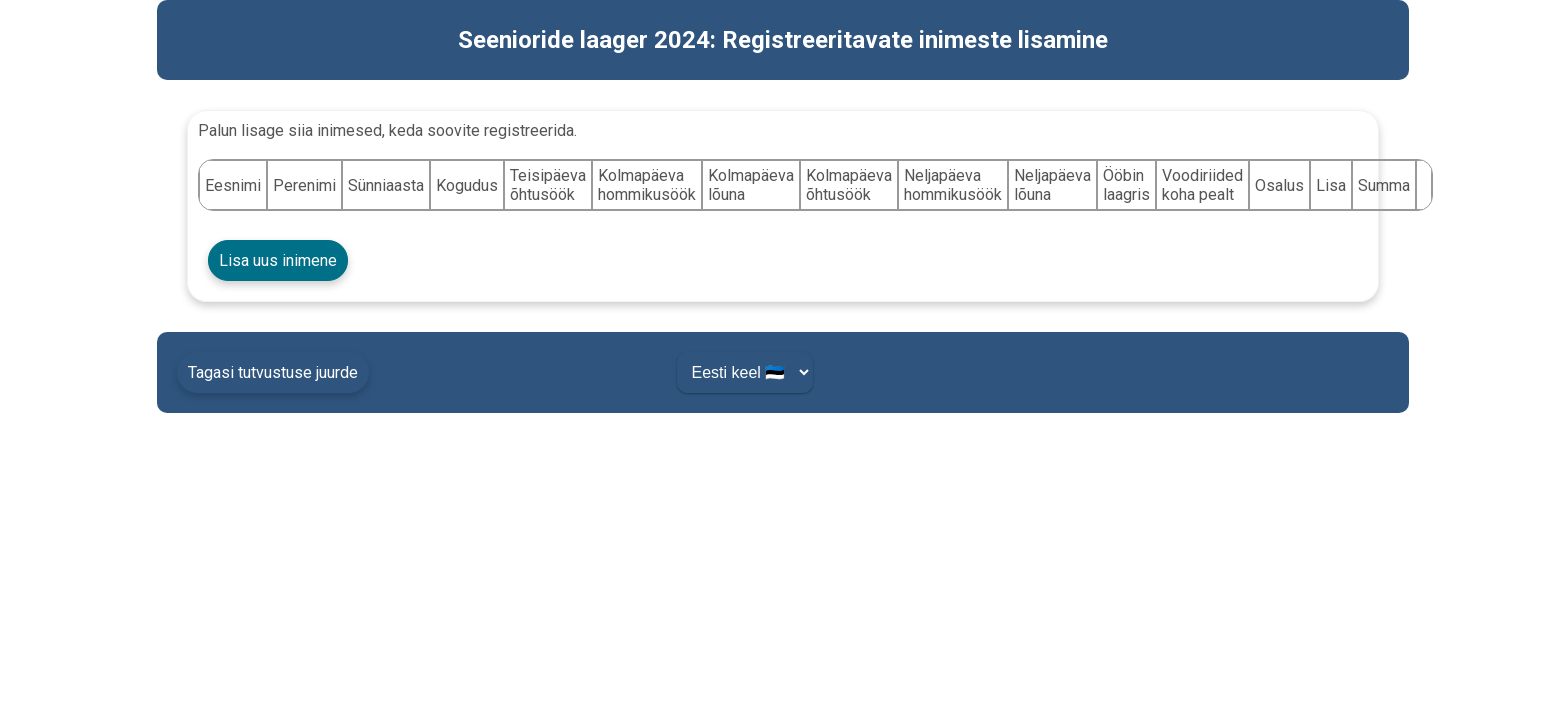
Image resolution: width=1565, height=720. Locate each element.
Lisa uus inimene (278, 260)
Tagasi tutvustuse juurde (273, 372)
